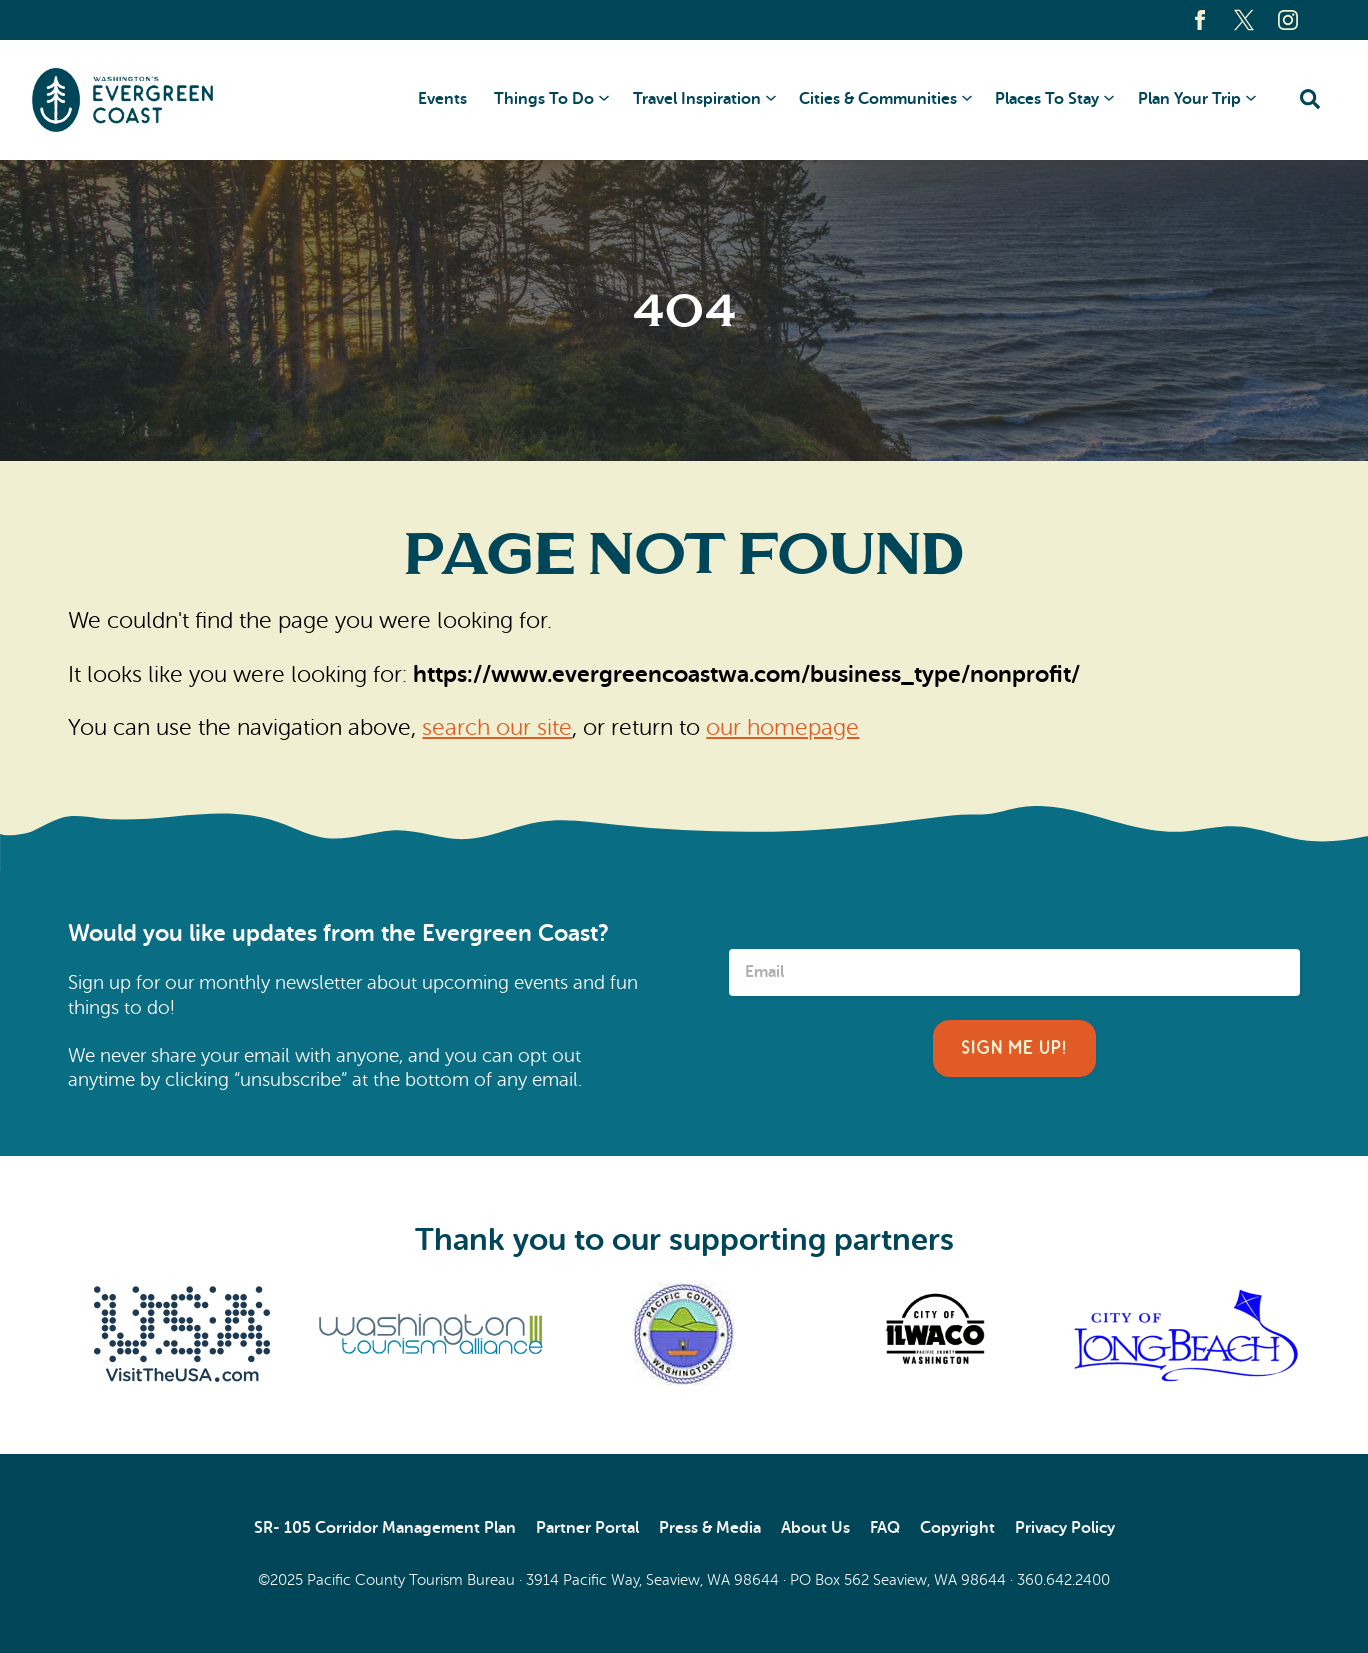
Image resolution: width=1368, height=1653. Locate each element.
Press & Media (710, 1528)
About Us (815, 1528)
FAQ (885, 1528)
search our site (497, 727)
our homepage (782, 727)
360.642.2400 (1063, 1580)
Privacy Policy (1065, 1528)
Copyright (957, 1528)
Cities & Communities (878, 99)
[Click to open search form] (1310, 100)
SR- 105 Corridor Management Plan (385, 1528)
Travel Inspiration (697, 99)
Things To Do (544, 99)
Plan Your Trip (1189, 99)
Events (442, 99)
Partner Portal (587, 1528)
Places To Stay (1047, 99)
